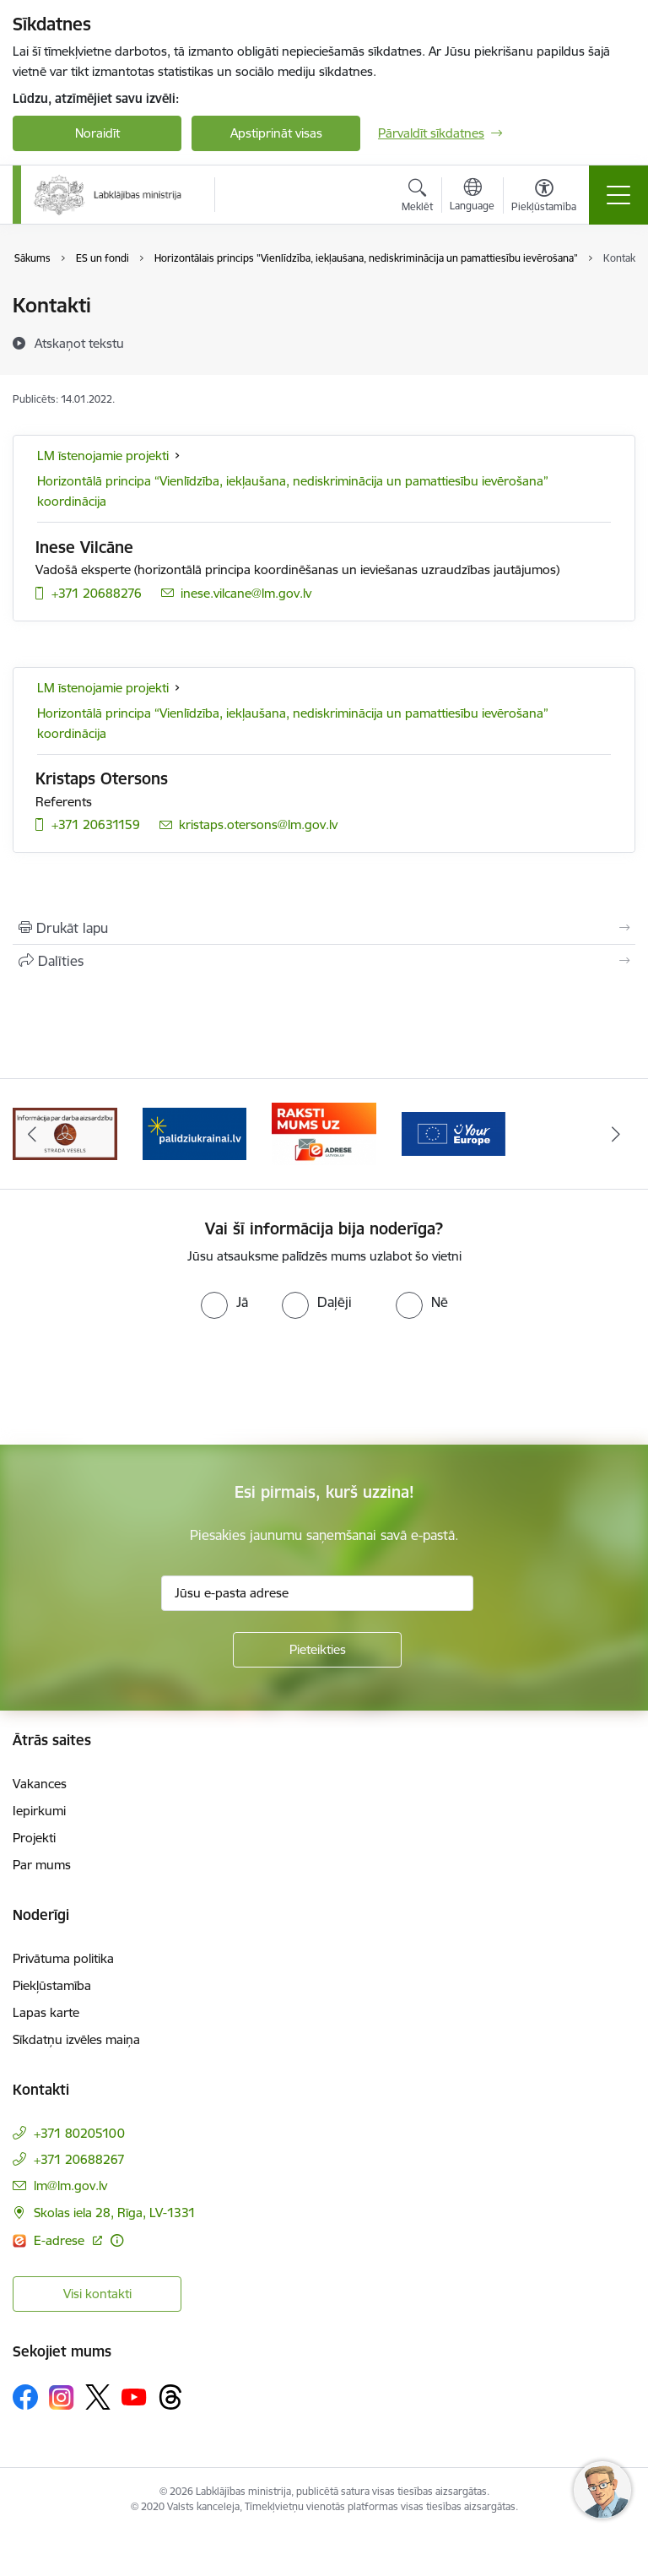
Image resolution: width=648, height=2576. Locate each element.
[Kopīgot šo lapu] (324, 961)
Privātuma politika (63, 1958)
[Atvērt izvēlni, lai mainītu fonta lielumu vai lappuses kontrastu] (544, 197)
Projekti (34, 1838)
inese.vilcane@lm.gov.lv (246, 593)
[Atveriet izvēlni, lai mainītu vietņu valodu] (472, 196)
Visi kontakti (97, 2294)
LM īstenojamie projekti (103, 455)
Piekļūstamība (52, 1985)
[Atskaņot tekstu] (79, 343)
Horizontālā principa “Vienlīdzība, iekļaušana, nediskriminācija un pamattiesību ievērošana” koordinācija (292, 491)
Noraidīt (97, 133)
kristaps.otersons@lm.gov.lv (258, 824)
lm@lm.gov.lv (70, 2185)
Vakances (40, 1784)
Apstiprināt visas (276, 133)
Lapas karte (46, 2012)
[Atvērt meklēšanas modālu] (417, 197)
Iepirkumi (39, 1811)
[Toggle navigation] (618, 195)
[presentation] (141, 1382)
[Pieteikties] (317, 1650)
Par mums (42, 1865)
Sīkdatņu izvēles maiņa (76, 2039)
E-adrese (61, 2240)
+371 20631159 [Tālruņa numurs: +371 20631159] (95, 824)
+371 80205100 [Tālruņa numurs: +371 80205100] (79, 2133)
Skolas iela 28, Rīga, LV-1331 (115, 2213)
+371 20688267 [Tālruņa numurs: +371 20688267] (79, 2159)
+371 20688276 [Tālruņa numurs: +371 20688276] (96, 593)
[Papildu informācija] (117, 2240)
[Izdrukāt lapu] (324, 928)
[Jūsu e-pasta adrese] (317, 1593)
